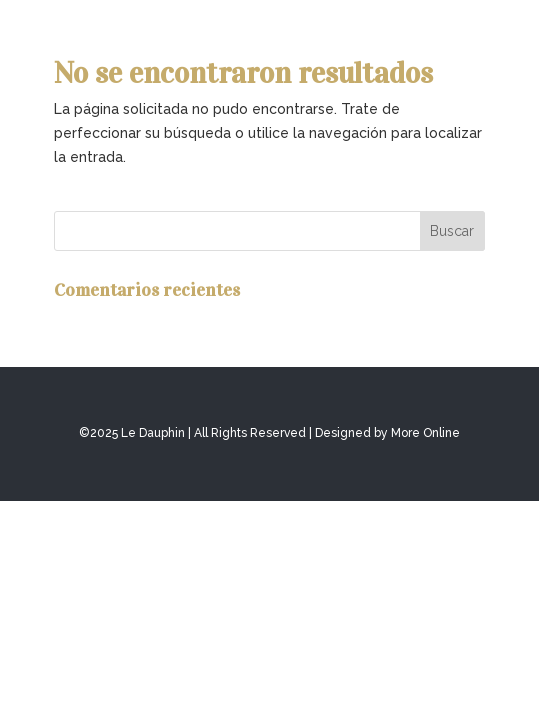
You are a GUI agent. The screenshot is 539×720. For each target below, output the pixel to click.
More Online (425, 433)
